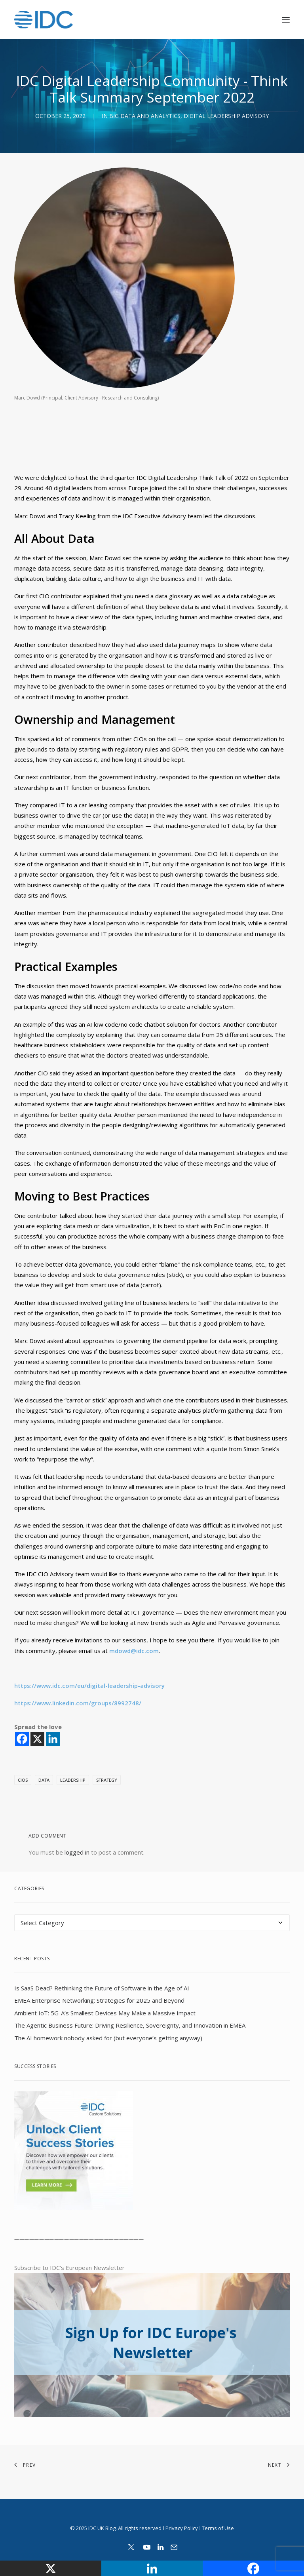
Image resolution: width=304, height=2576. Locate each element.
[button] (286, 19)
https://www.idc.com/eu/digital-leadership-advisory (89, 1685)
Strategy (106, 1780)
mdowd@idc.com (134, 1651)
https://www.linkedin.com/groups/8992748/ (77, 1703)
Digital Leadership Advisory (226, 116)
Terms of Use (218, 2528)
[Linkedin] (53, 1739)
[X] (37, 1739)
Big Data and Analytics (144, 116)
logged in (77, 1852)
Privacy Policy (181, 2528)
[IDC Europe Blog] (43, 20)
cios (23, 1780)
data (43, 1780)
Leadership (73, 1780)
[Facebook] (22, 1739)
